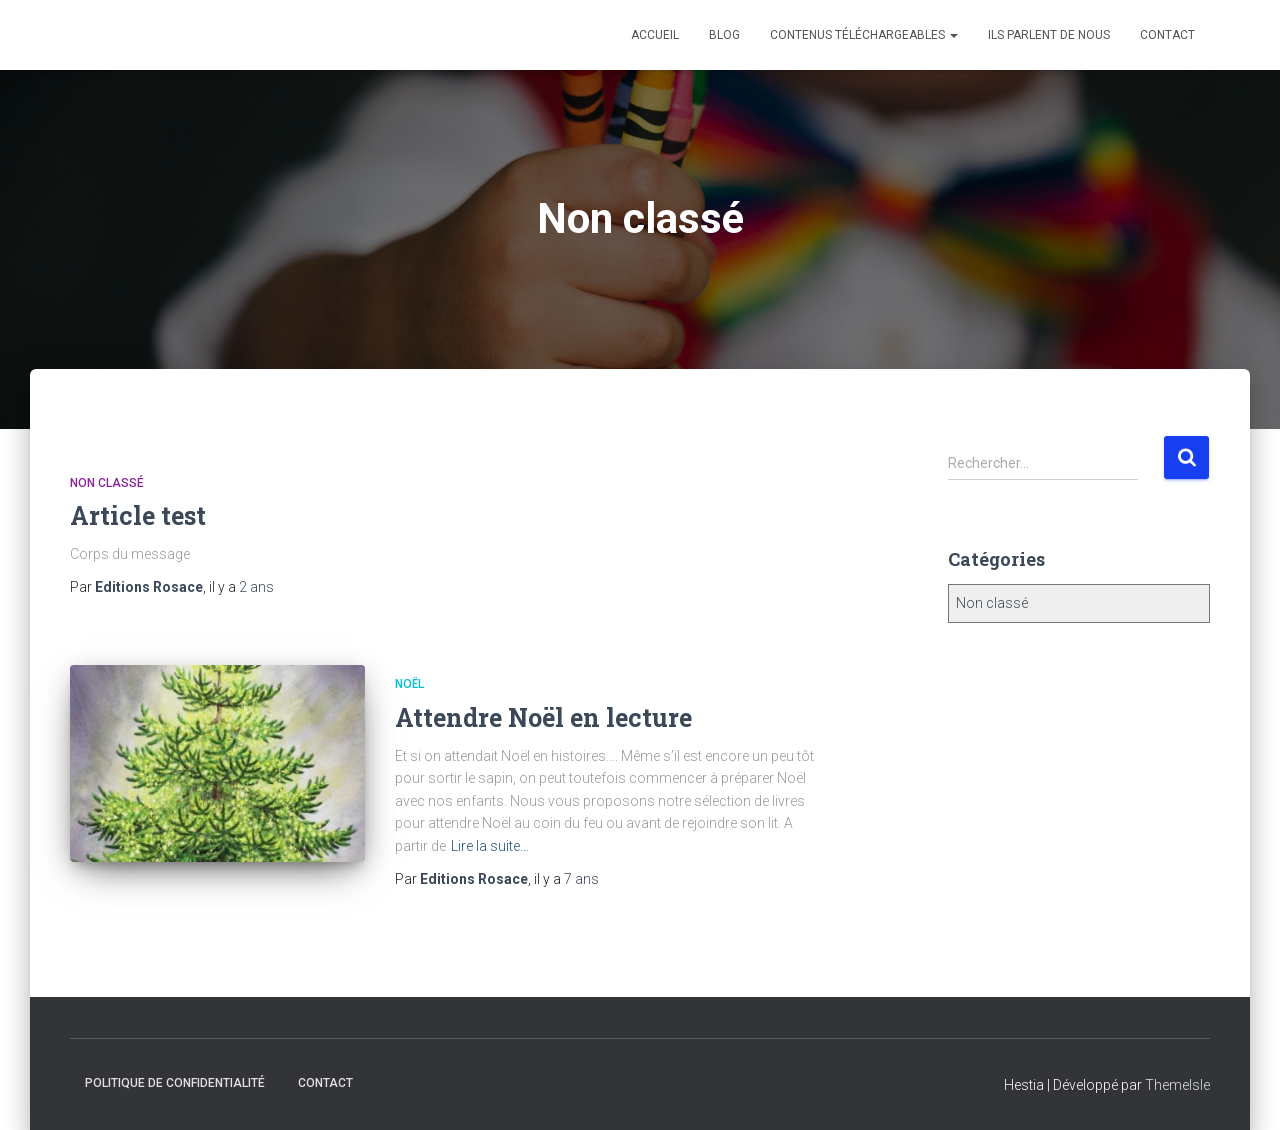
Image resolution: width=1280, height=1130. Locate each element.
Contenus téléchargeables (864, 35)
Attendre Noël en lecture (543, 717)
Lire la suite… (490, 846)
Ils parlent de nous (1049, 35)
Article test (138, 515)
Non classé (107, 483)
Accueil (655, 35)
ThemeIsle (1177, 1085)
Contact (1167, 35)
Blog (724, 35)
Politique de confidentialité (175, 1083)
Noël (409, 684)
